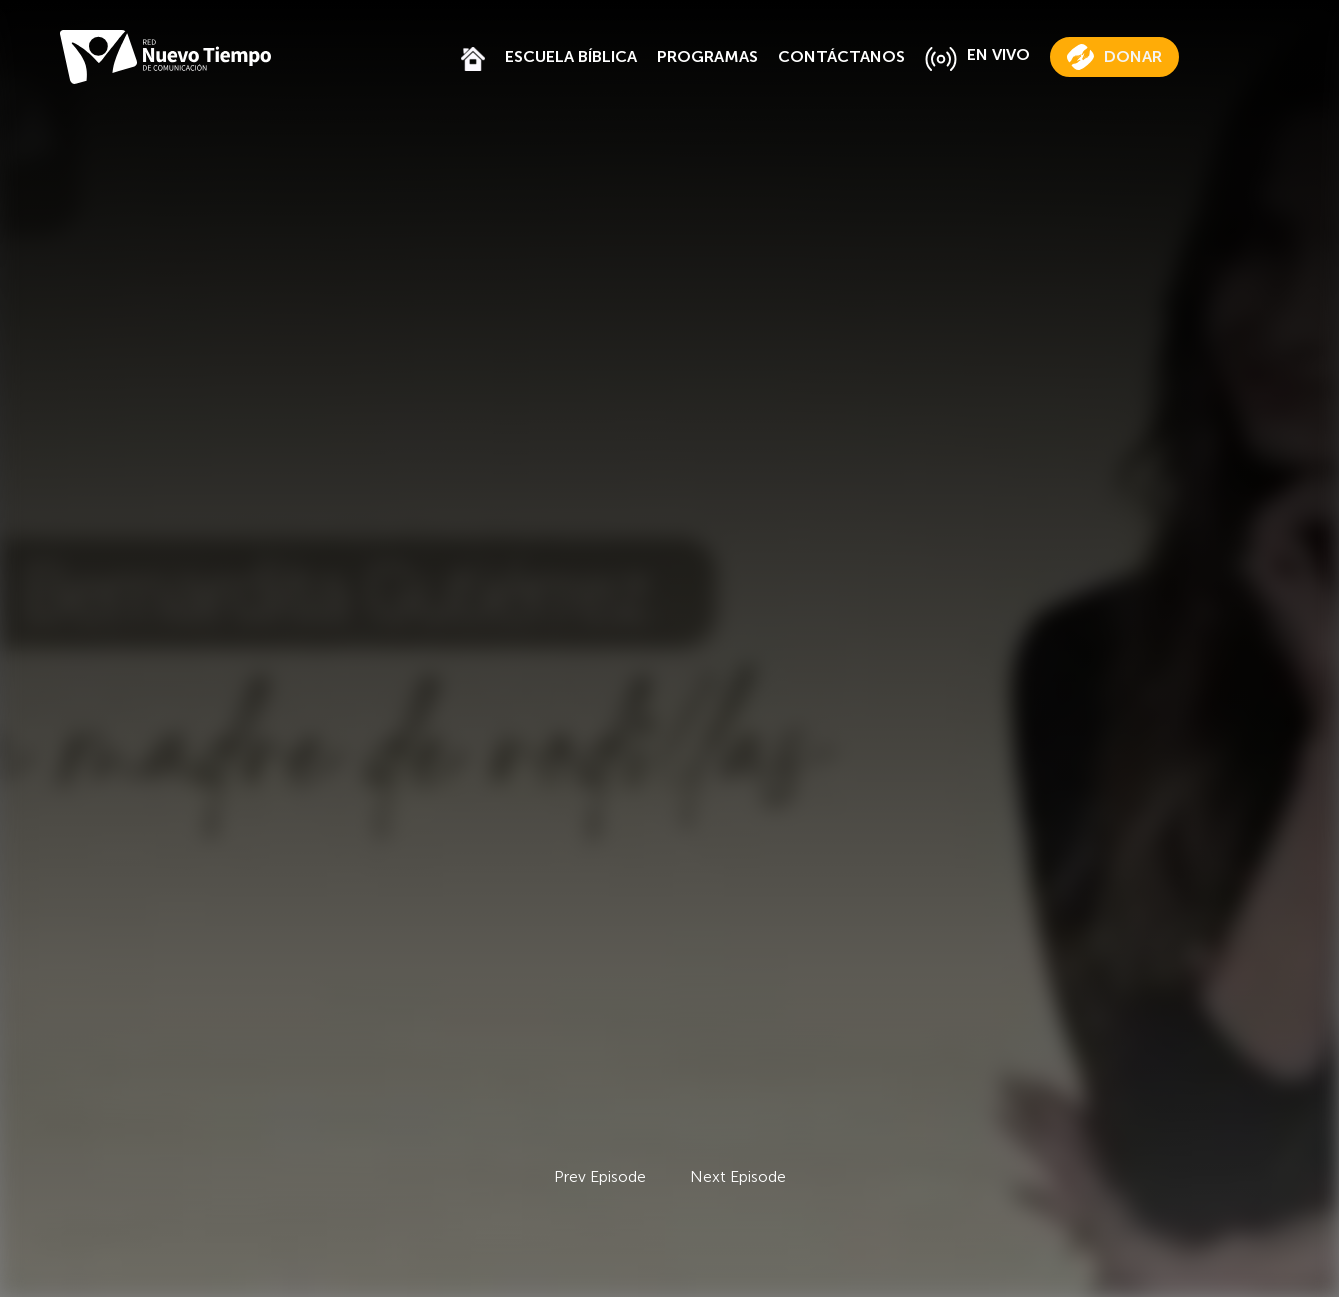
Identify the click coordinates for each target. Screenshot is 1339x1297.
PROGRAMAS (707, 56)
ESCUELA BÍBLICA (571, 56)
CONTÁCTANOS (841, 56)
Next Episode (738, 1176)
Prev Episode (600, 1176)
